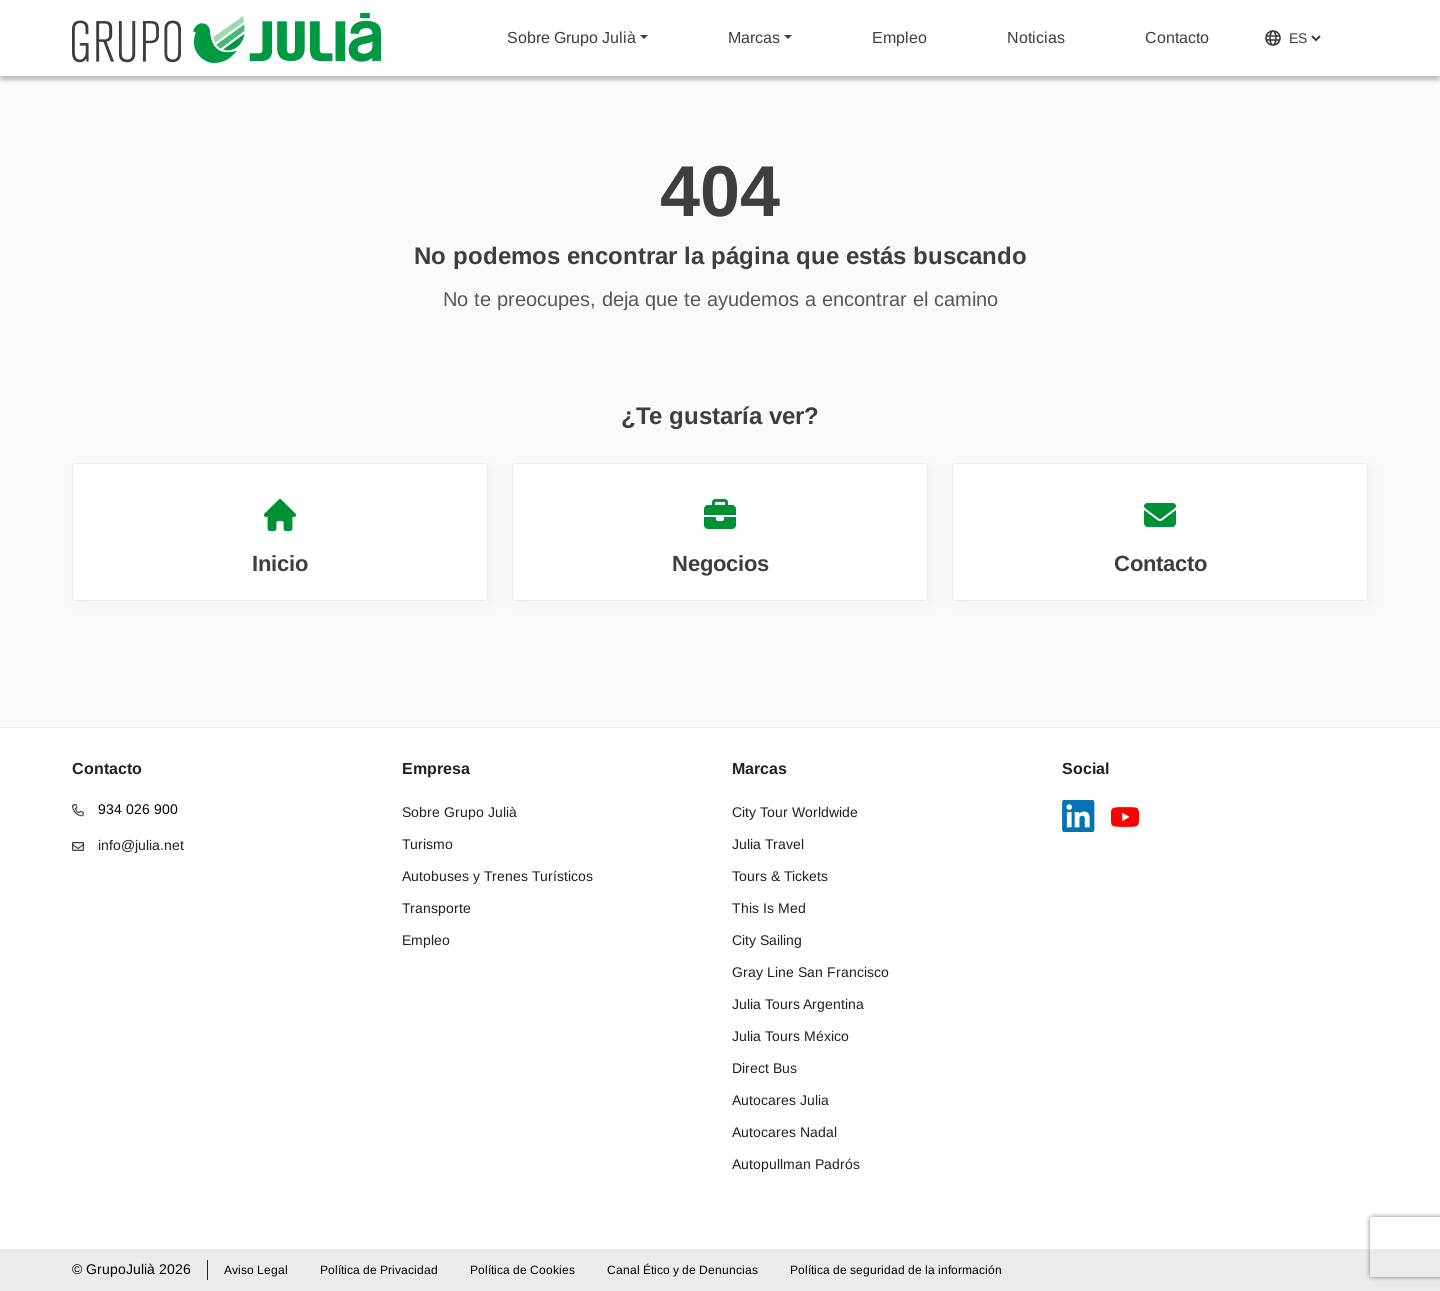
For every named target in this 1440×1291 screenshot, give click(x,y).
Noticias (1036, 37)
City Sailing (767, 940)
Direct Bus (764, 1068)
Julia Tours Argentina (798, 1004)
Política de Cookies (522, 1270)
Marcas (754, 37)
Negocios (720, 537)
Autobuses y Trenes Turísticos (497, 876)
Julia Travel (768, 844)
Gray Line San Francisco (810, 972)
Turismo (427, 844)
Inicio (280, 537)
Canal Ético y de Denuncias (682, 1270)
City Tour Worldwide (795, 812)
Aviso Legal (256, 1270)
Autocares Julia (780, 1100)
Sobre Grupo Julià (571, 37)
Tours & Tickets (780, 876)
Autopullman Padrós (796, 1164)
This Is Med (769, 908)
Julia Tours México (790, 1036)
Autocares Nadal (784, 1132)
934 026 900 (125, 809)
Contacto (1177, 37)
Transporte (436, 908)
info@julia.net (128, 845)
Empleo (899, 37)
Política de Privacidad (379, 1270)
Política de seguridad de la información (896, 1270)
